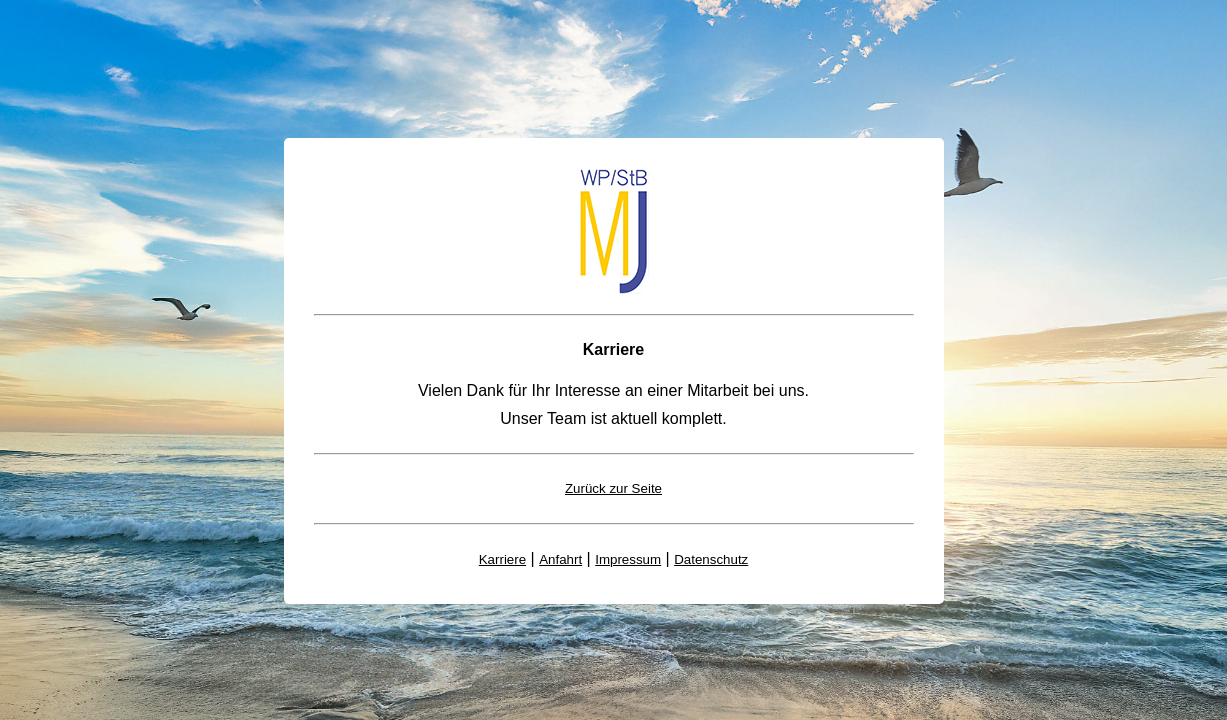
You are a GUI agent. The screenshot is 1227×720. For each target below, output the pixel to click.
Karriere (502, 559)
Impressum (628, 559)
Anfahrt (560, 559)
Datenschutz (711, 559)
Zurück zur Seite (613, 488)
